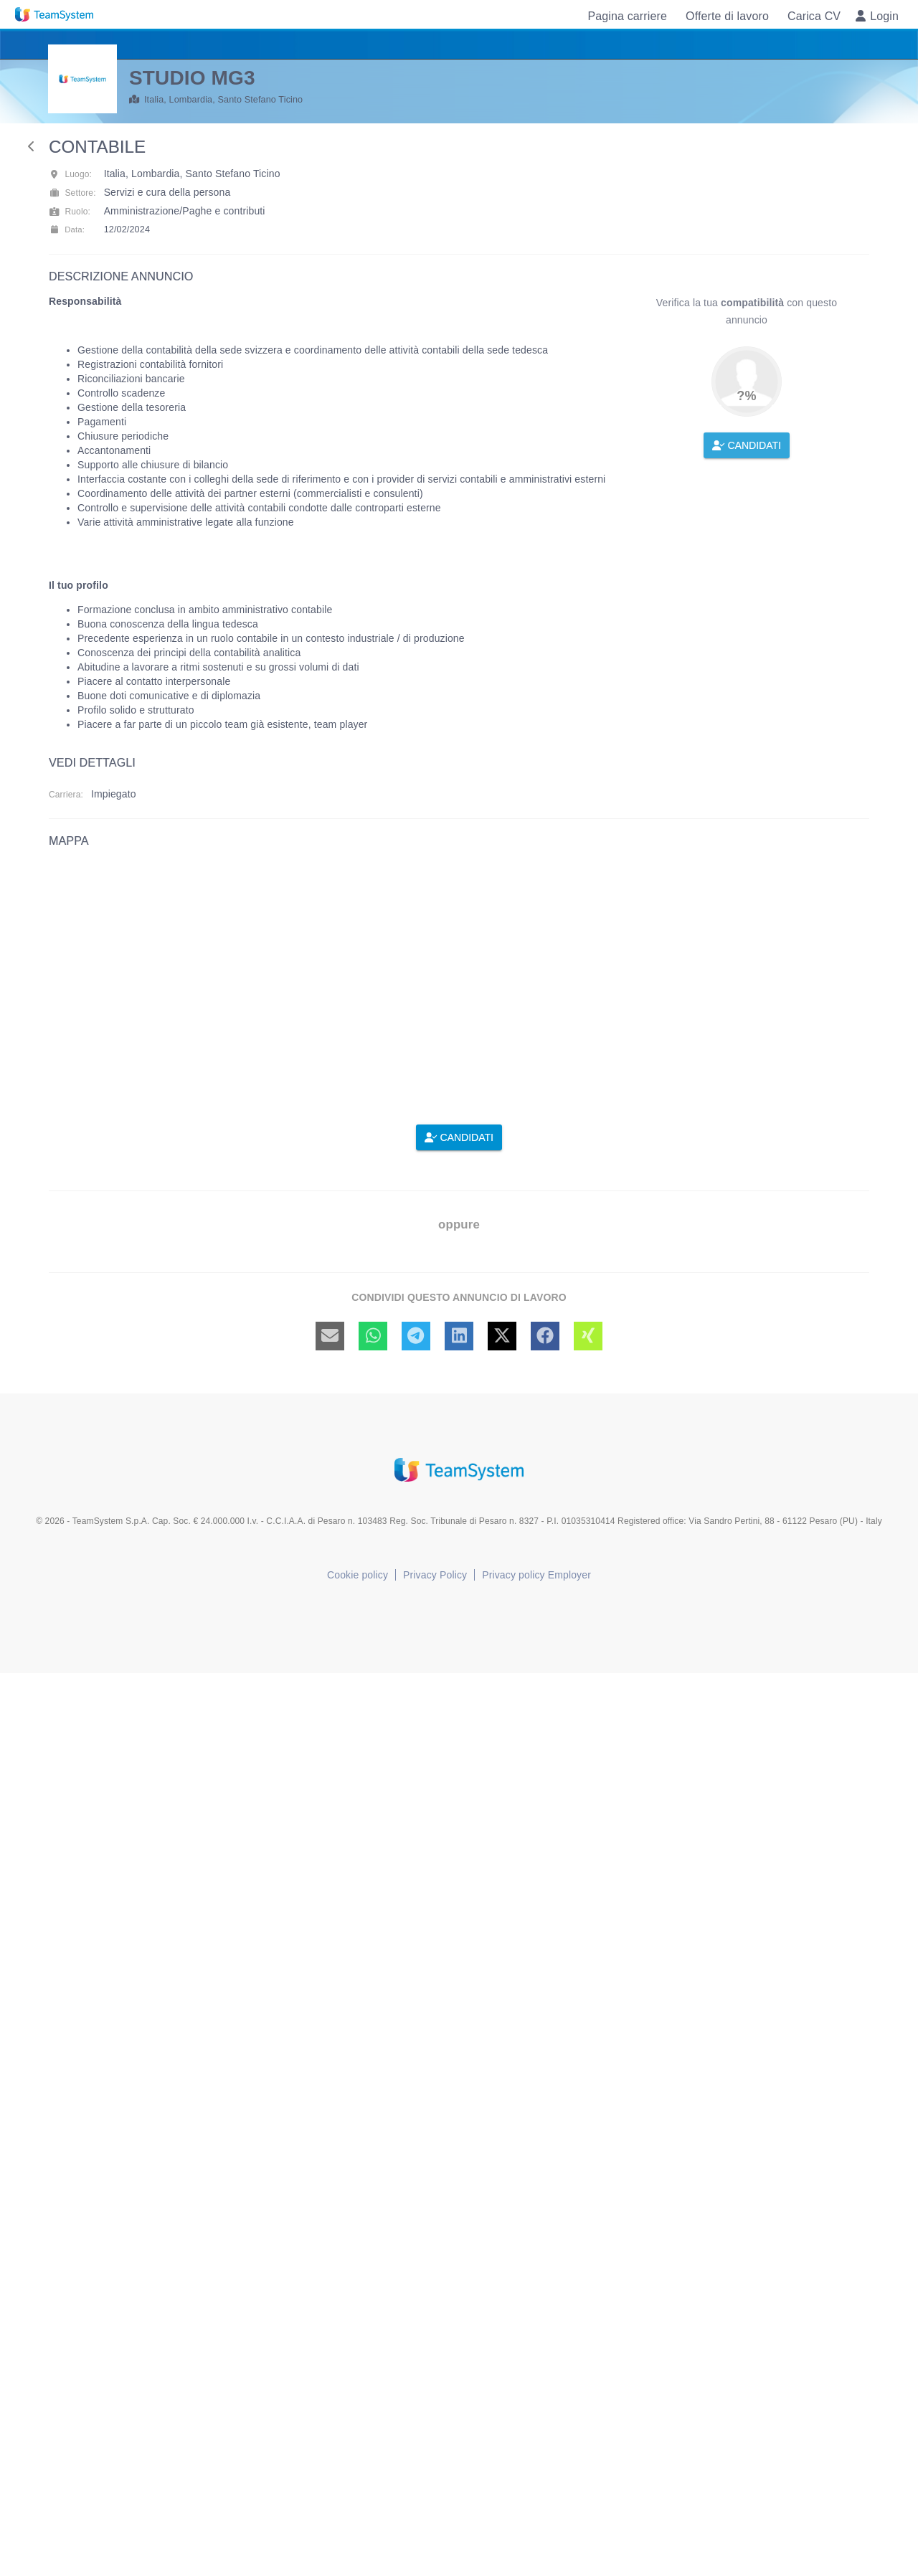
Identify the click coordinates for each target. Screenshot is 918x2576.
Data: (67, 229)
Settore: (72, 193)
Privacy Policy (435, 1575)
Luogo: (70, 174)
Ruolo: (69, 212)
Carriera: (66, 795)
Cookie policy (357, 1575)
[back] (31, 146)
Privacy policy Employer (536, 1575)
